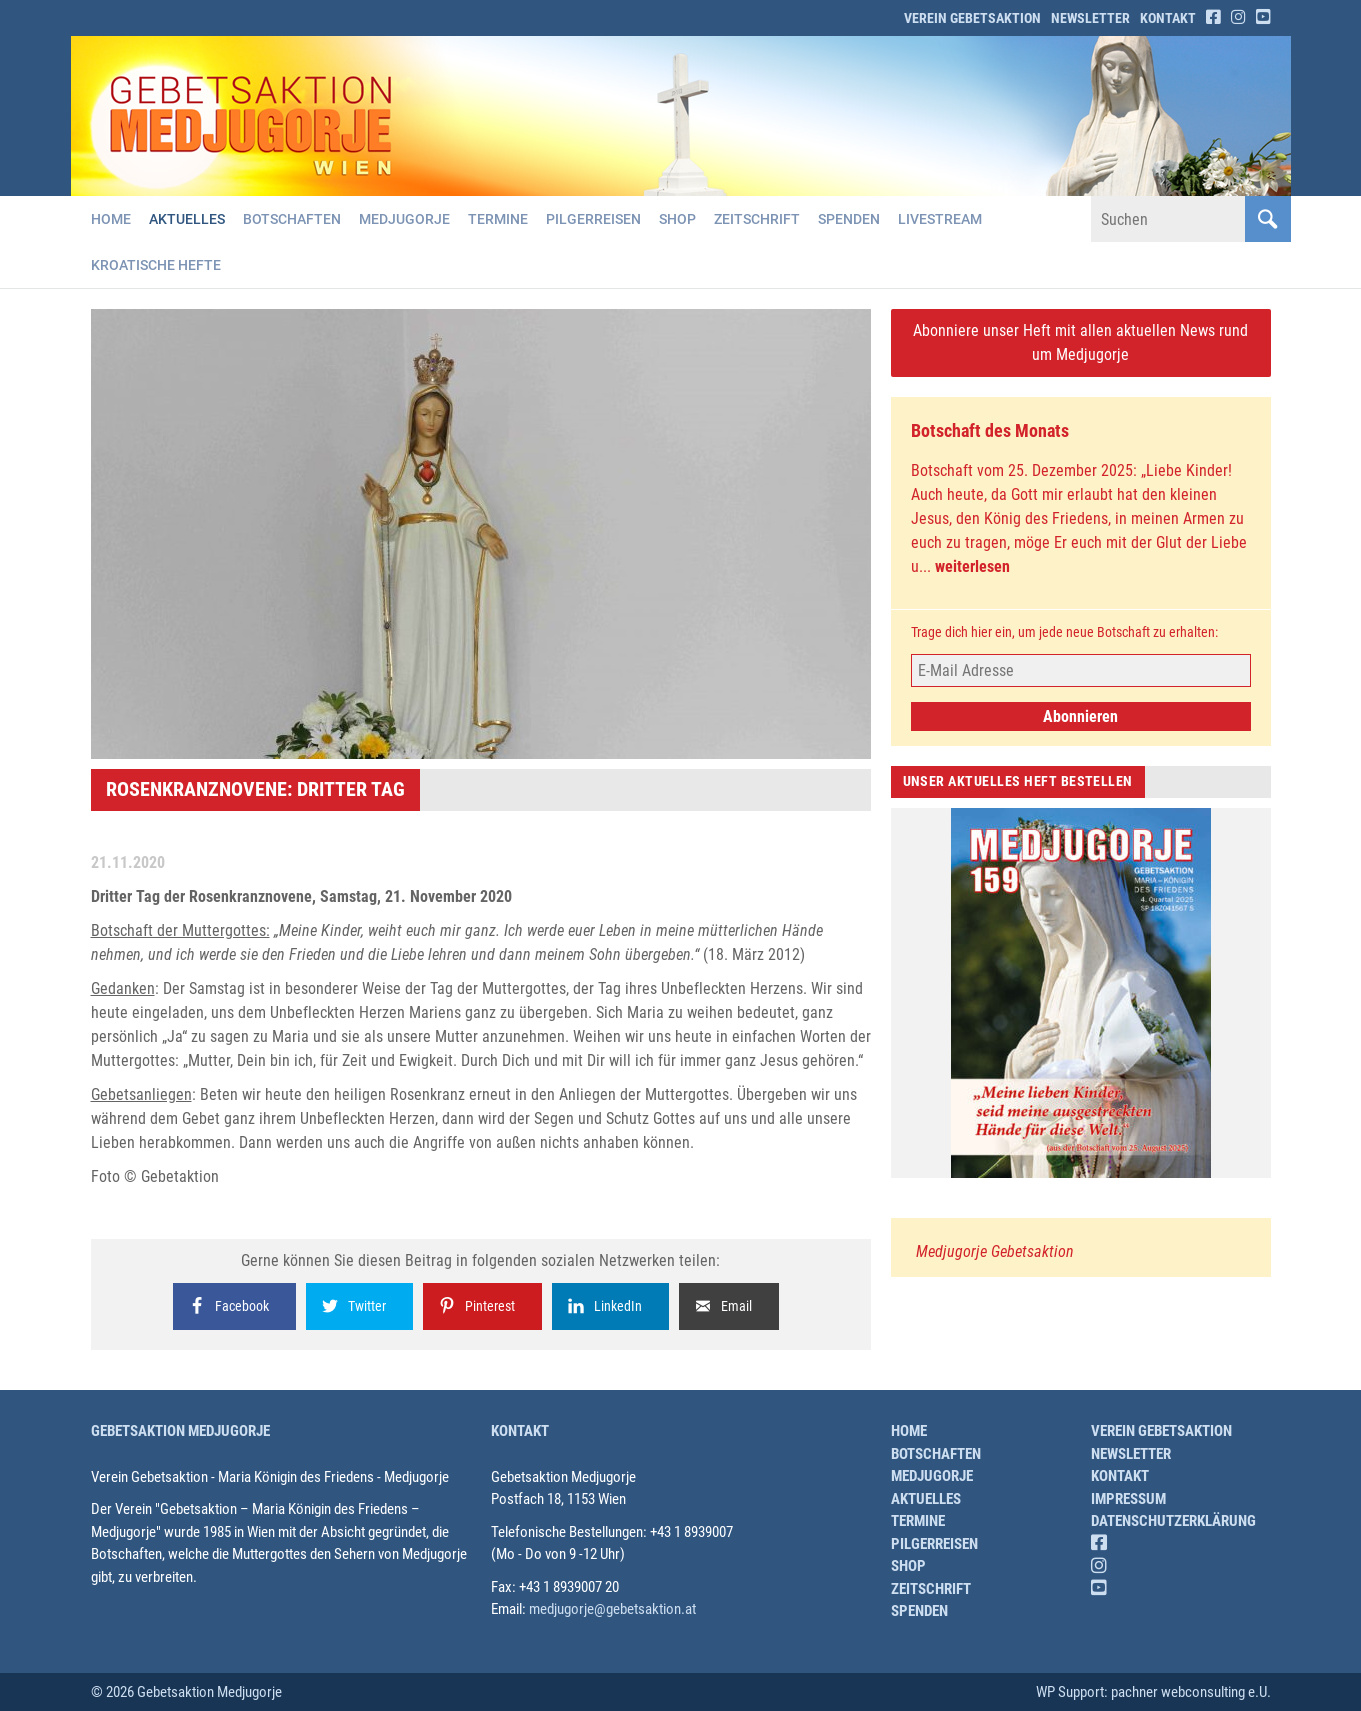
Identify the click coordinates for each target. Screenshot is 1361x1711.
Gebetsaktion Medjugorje (180, 1431)
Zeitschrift (757, 219)
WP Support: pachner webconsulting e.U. (1153, 1692)
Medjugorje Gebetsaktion (995, 1251)
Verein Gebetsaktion (972, 18)
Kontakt (1168, 18)
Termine (498, 219)
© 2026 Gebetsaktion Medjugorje (186, 1692)
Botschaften (292, 219)
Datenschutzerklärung (1173, 1521)
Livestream (940, 219)
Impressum (1128, 1499)
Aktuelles (187, 219)
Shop (677, 219)
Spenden (849, 219)
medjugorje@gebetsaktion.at (612, 1609)
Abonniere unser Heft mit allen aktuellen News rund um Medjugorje (1080, 342)
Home (111, 219)
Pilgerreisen (593, 219)
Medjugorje (404, 219)
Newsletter (1090, 18)
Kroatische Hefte (156, 265)
